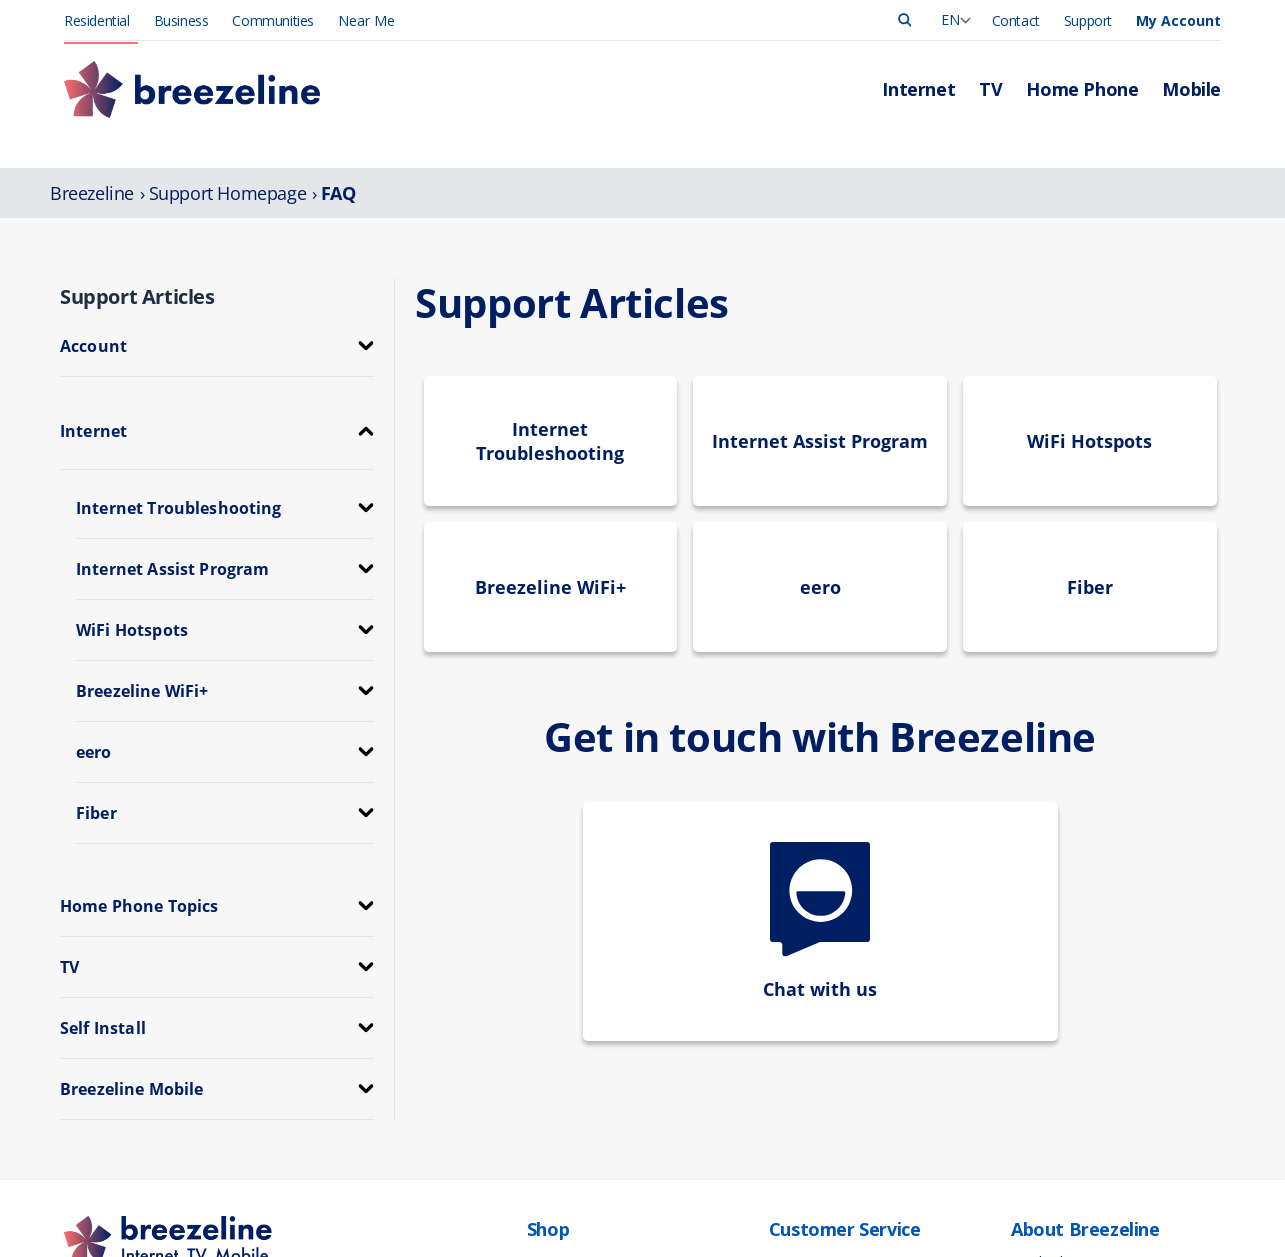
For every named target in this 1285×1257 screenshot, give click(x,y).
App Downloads (818, 1129)
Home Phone (568, 1066)
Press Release (1054, 1045)
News (1028, 1066)
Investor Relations (1066, 1129)
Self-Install (800, 1150)
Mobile (548, 1087)
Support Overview (823, 1087)
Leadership (1044, 1024)
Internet (551, 1024)
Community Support (1072, 1150)
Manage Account (821, 1024)
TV (535, 1045)
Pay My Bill (802, 1045)
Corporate (1042, 1108)
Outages (795, 1066)
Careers (1034, 1087)
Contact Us (803, 1108)
